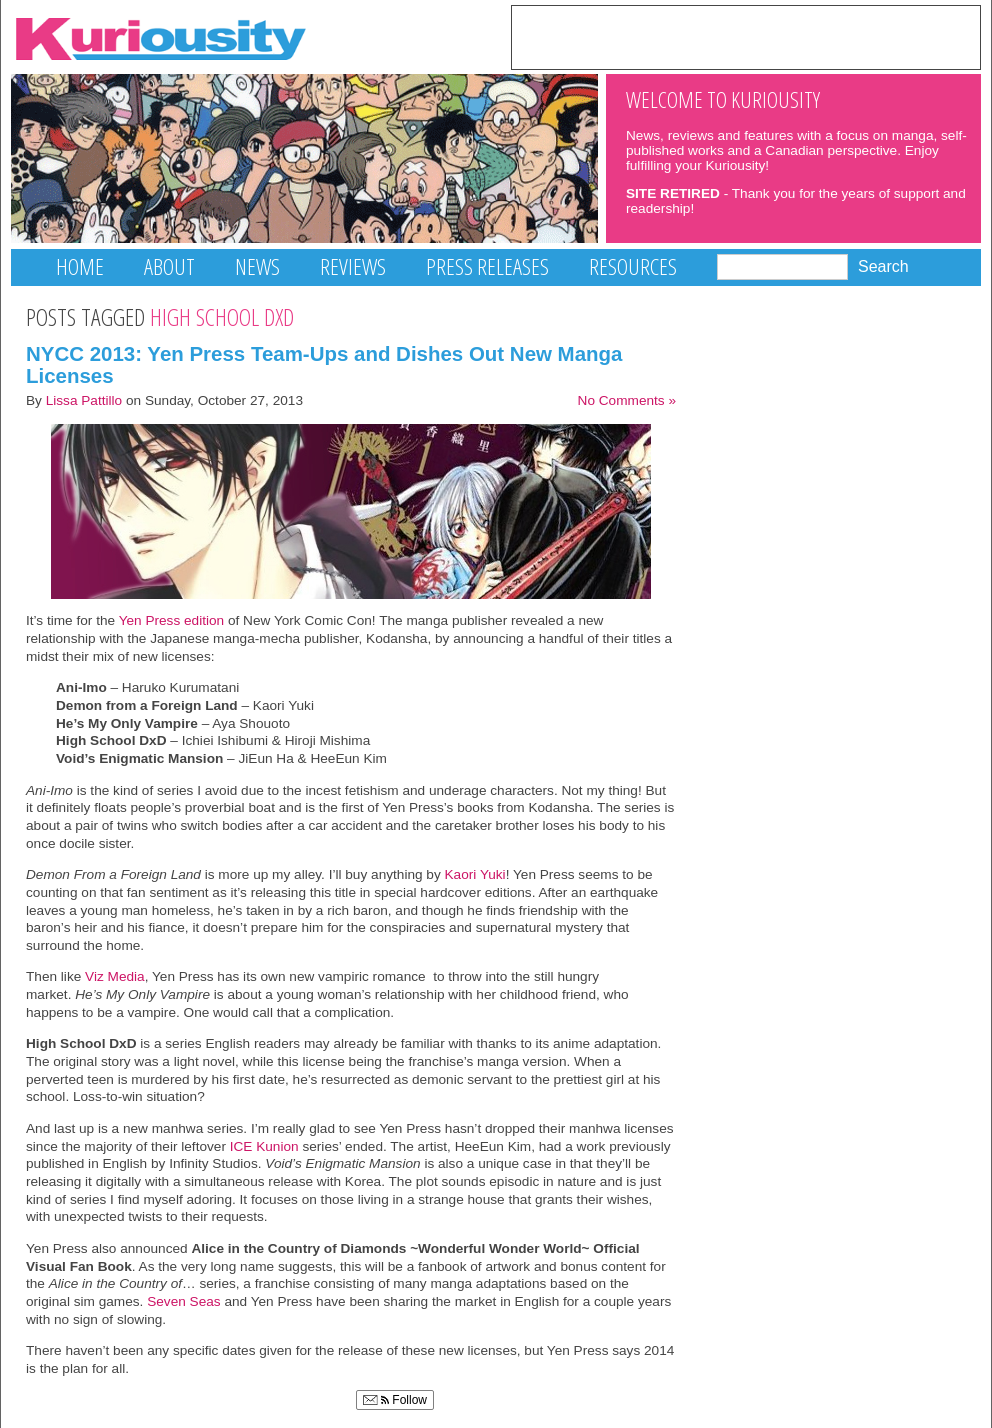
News (257, 266)
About (169, 266)
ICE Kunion (264, 1146)
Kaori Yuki (475, 874)
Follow (395, 1400)
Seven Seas (183, 1301)
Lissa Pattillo (84, 400)
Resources (633, 266)
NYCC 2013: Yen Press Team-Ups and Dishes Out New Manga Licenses (324, 365)
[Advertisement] (746, 36)
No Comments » (627, 400)
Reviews (353, 266)
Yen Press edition (172, 620)
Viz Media (115, 976)
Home (80, 266)
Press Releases (487, 266)
